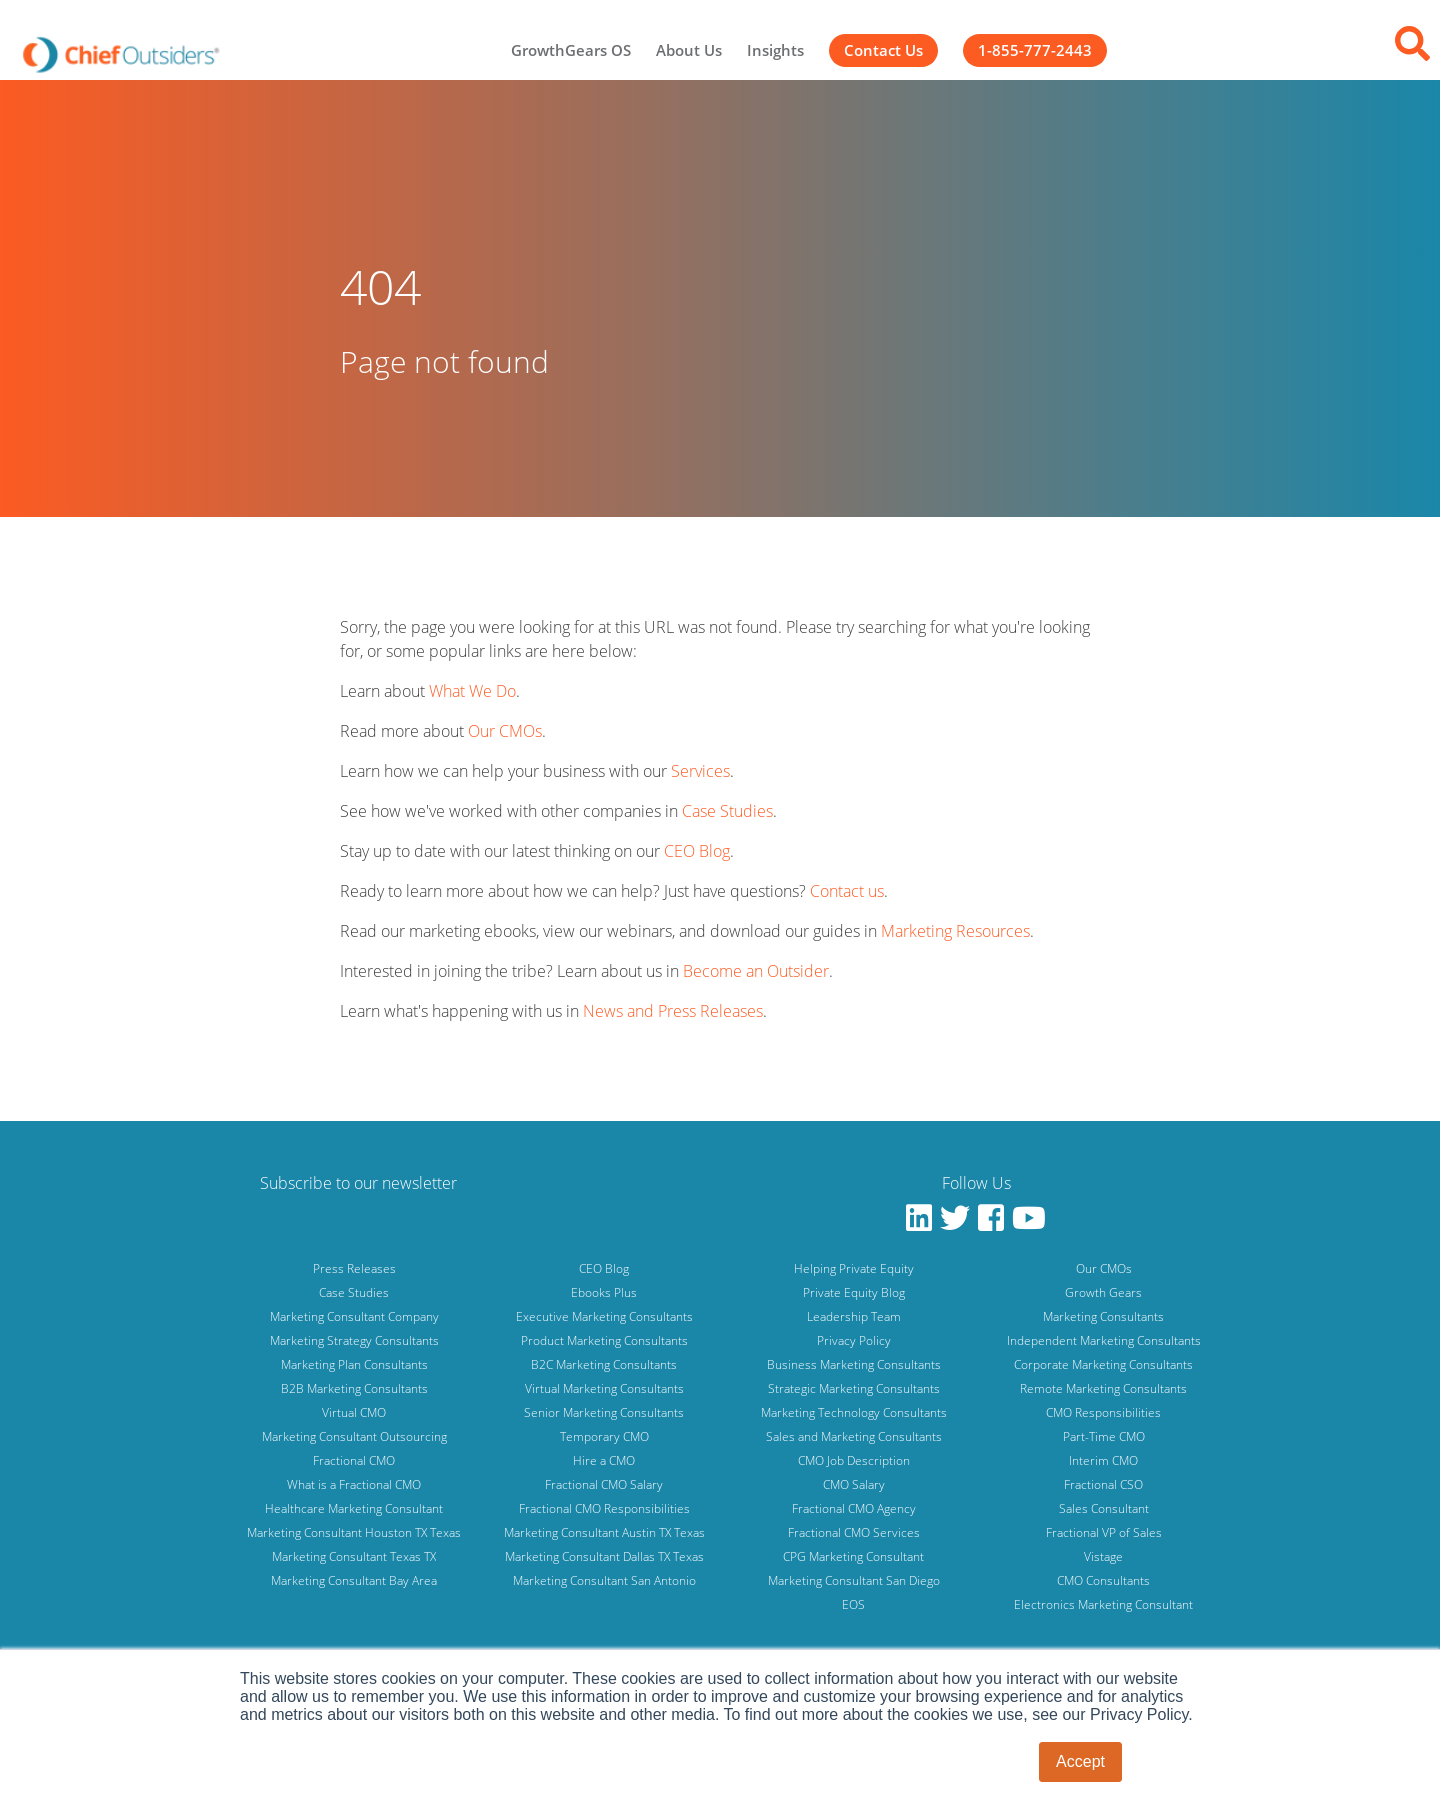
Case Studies (727, 811)
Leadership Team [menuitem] (854, 1316)
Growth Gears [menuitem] (1103, 1292)
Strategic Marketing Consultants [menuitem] (854, 1388)
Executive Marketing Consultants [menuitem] (604, 1316)
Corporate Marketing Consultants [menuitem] (1103, 1364)
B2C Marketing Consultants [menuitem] (604, 1364)
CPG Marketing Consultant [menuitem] (853, 1556)
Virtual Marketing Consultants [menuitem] (604, 1388)
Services (700, 771)
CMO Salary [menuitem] (854, 1484)
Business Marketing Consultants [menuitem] (854, 1364)
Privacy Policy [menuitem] (854, 1340)
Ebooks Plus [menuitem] (604, 1292)
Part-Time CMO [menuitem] (1104, 1436)
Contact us (847, 891)
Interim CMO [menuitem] (1103, 1460)
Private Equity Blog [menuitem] (854, 1292)
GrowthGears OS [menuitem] (571, 50)
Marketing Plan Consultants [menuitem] (354, 1364)
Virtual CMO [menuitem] (354, 1412)
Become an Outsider (756, 971)
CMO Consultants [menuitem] (1103, 1580)
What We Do (472, 691)
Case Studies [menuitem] (354, 1292)
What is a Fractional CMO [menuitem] (354, 1484)
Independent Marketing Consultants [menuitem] (1104, 1340)
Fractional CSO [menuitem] (1103, 1484)
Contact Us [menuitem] (883, 50)
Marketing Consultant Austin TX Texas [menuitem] (604, 1532)
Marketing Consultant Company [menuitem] (354, 1316)
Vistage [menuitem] (1103, 1556)
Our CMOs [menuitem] (1104, 1268)
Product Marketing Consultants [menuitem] (604, 1340)
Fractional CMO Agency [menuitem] (854, 1508)
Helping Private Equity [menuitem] (854, 1268)
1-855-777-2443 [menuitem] (1035, 50)
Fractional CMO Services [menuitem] (854, 1532)
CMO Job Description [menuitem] (854, 1460)
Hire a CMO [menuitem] (604, 1460)
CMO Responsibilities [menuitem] (1103, 1412)
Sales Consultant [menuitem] (1104, 1508)
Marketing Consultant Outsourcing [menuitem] (354, 1436)
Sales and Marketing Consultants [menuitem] (854, 1436)
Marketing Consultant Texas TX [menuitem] (354, 1556)
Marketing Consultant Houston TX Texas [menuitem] (354, 1532)
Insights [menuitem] (775, 50)
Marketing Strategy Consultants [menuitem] (354, 1340)
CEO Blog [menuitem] (604, 1268)
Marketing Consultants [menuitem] (1103, 1316)
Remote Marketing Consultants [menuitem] (1103, 1388)
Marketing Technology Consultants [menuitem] (854, 1412)
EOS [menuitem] (853, 1604)
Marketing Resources (955, 931)
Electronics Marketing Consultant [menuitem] (1103, 1604)
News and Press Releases (673, 1011)
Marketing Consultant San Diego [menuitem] (854, 1580)
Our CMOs (505, 731)
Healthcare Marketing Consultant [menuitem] (354, 1508)
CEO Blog (697, 851)
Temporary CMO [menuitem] (604, 1436)
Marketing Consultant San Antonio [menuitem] (604, 1580)
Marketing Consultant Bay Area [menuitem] (354, 1580)
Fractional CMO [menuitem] (354, 1460)
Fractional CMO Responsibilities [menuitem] (604, 1508)
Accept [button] (1080, 1761)
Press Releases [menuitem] (354, 1268)
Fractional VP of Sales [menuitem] (1104, 1532)
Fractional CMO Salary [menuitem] (604, 1484)
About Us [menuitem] (689, 50)
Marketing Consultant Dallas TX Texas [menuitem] (604, 1556)
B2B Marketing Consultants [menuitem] (354, 1388)
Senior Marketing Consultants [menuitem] (604, 1412)
